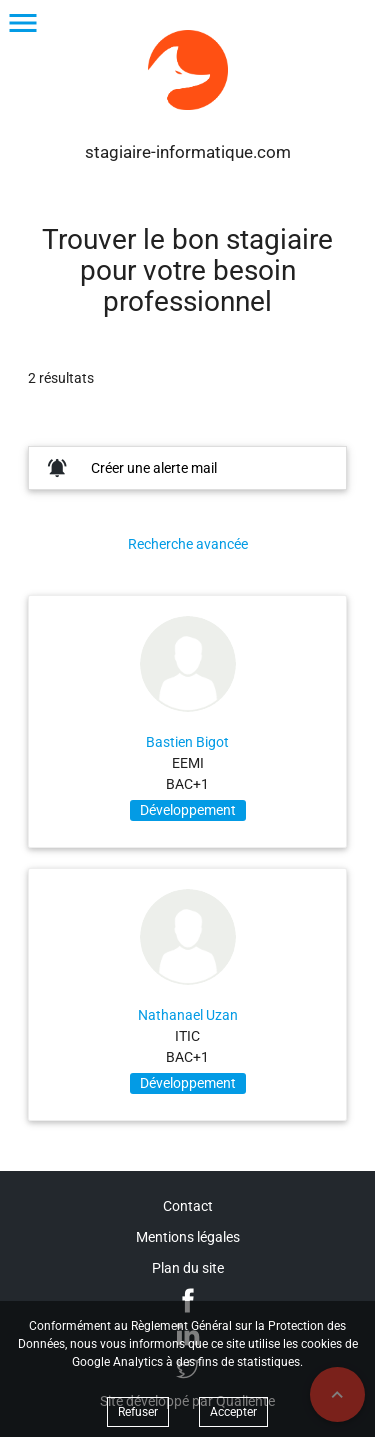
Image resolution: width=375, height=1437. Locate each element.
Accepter (233, 1412)
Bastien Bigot (187, 742)
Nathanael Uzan (188, 1015)
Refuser (138, 1412)
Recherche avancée (188, 544)
